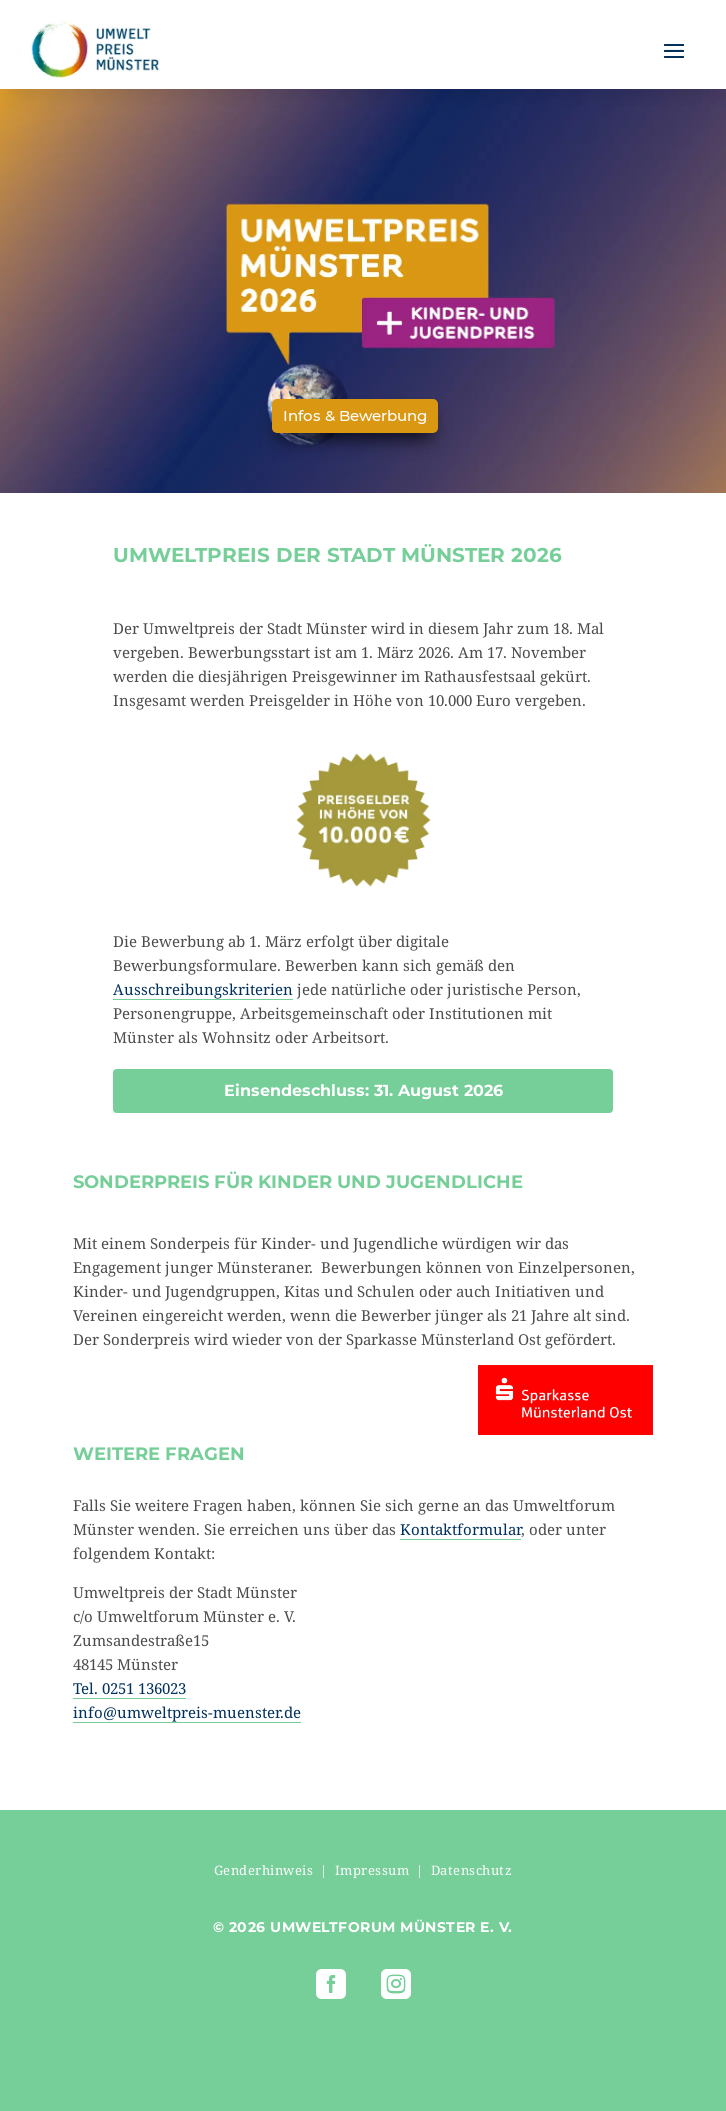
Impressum (372, 1870)
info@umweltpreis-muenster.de (187, 1712)
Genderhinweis (264, 1870)
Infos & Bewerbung (355, 415)
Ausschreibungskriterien (203, 989)
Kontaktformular (460, 1529)
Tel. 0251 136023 (129, 1688)
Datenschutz (472, 1870)
